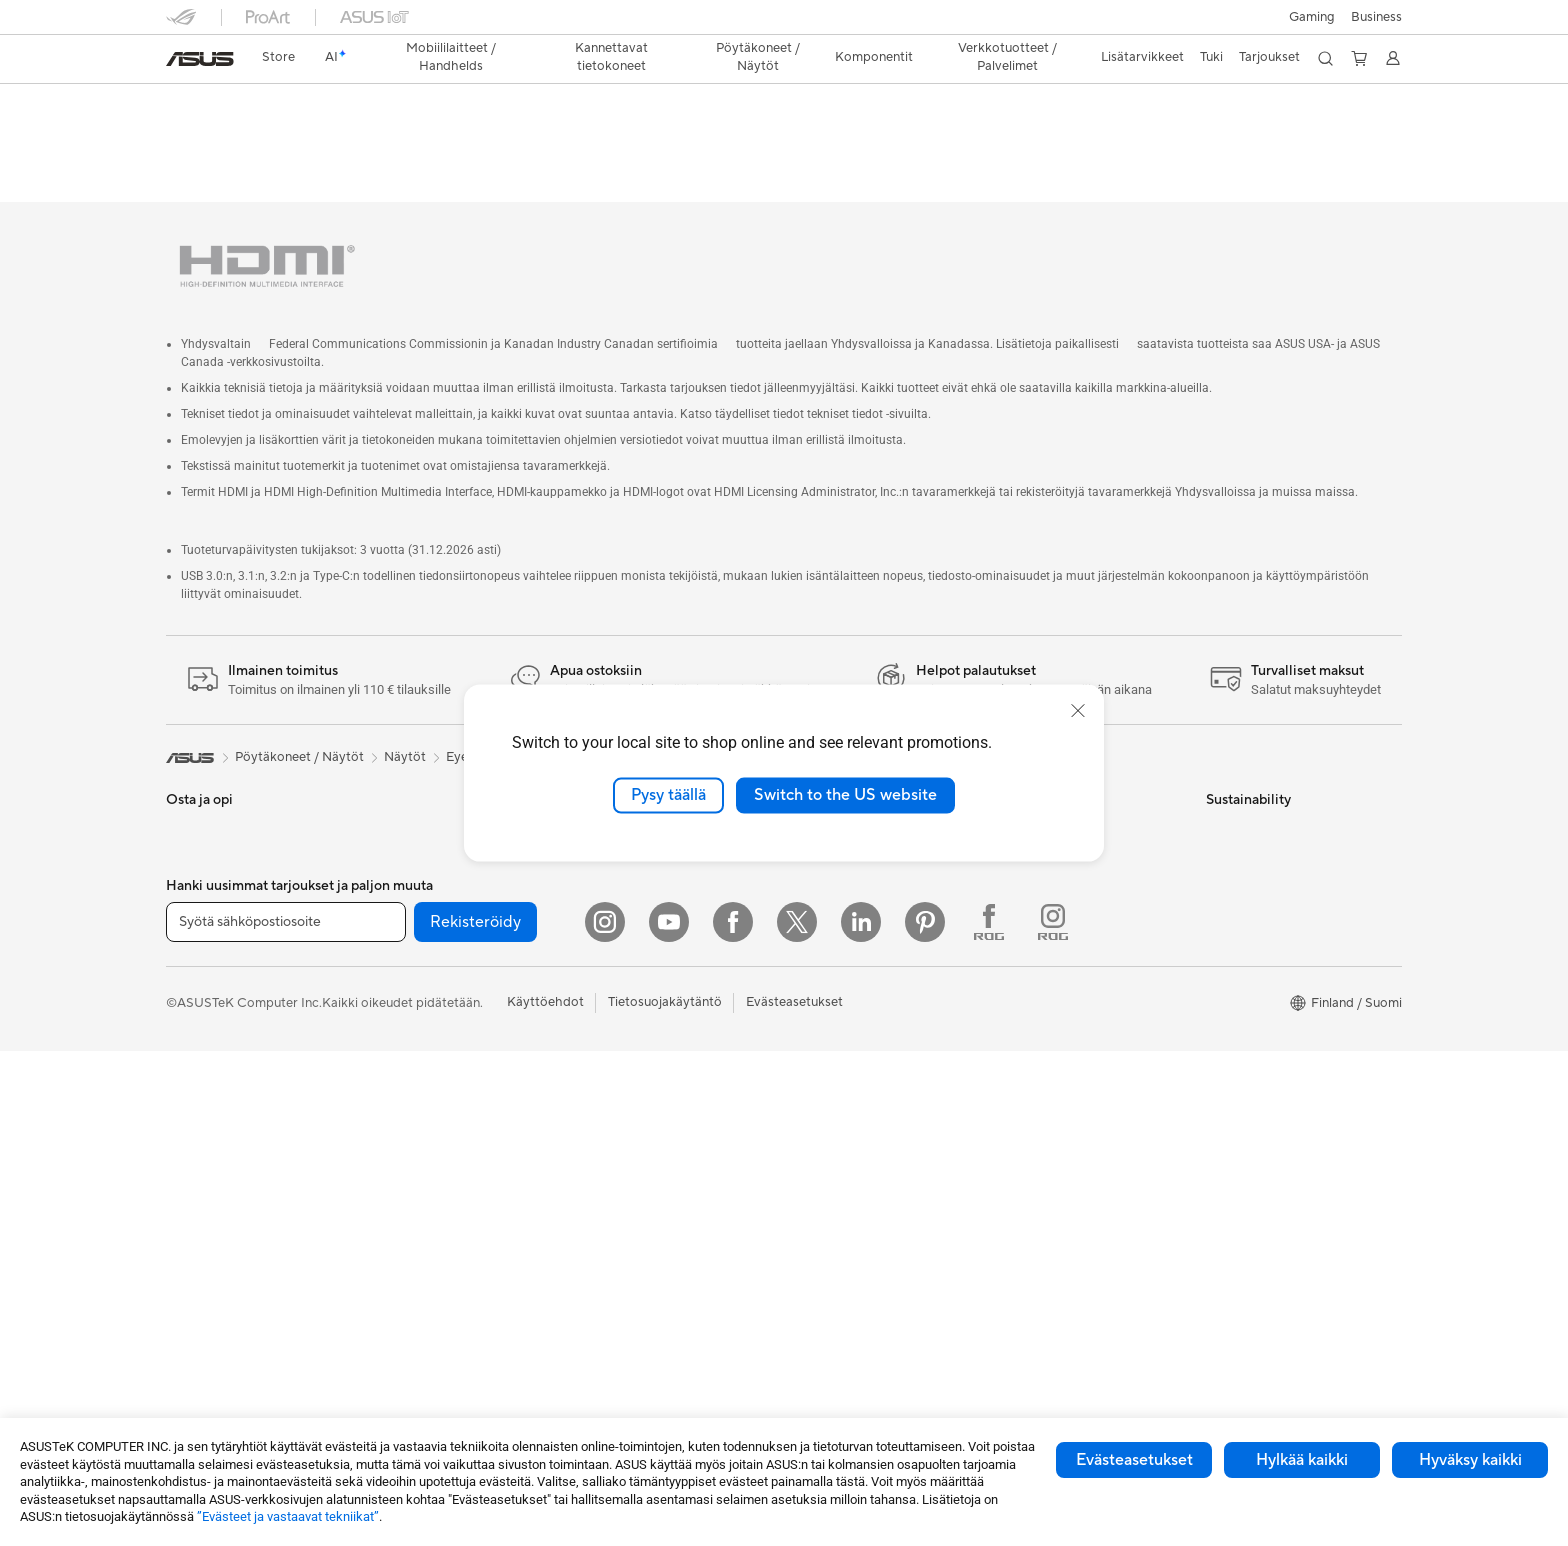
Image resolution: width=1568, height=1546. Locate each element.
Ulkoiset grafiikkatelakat (445, 1026)
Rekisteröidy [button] (475, 1417)
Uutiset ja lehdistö (843, 875)
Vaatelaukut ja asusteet (647, 1056)
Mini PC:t (400, 785)
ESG (1219, 785)
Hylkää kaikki (1302, 1460)
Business (1376, 17)
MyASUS (1025, 995)
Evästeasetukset (1134, 1460)
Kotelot (395, 936)
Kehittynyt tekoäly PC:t (859, 1086)
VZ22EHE (211, 104)
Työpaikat (819, 935)
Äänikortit (402, 1056)
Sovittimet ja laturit (635, 1116)
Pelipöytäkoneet (214, 1178)
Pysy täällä (668, 795)
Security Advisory (1050, 965)
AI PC (807, 1056)
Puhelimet (195, 816)
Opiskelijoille (203, 997)
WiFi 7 (391, 1147)
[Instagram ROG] (1053, 1417)
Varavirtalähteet (627, 1176)
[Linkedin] (861, 1417)
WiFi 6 (391, 1177)
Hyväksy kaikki (1470, 1460)
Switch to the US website (845, 795)
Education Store (838, 1116)
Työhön (188, 937)
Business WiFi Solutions (648, 875)
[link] (200, 59)
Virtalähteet (408, 996)
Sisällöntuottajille (216, 967)
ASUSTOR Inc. (833, 905)
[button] (1312, 17)
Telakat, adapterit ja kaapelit (662, 1146)
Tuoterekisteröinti (1050, 875)
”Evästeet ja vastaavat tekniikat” (288, 1516)
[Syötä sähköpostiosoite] (286, 1417)
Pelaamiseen (202, 907)
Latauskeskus (1037, 905)
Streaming (609, 1026)
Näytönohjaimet (421, 906)
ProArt (810, 1206)
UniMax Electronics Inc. (859, 995)
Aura (804, 1326)
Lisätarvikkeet (207, 1027)
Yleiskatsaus (198, 136)
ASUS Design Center (851, 1146)
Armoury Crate (834, 1296)
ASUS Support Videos (1063, 935)
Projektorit (405, 815)
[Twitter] (797, 1417)
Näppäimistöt (619, 936)
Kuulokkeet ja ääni (632, 996)
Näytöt (187, 1088)
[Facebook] (733, 1417)
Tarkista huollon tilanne (1065, 1025)
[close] (1078, 711)
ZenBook (817, 1236)
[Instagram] (605, 1417)
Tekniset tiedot (303, 136)
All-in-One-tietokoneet (233, 1118)
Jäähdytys (403, 966)
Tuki (386, 136)
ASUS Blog (823, 1266)
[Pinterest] (925, 1417)
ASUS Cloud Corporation (865, 965)
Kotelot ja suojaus (631, 1086)
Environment (1243, 815)
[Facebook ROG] (989, 1417)
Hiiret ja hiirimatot (632, 966)
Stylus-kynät (616, 1206)
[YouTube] (669, 1417)
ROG (805, 1176)
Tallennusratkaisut (425, 1086)
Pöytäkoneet (204, 1148)
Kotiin (183, 877)
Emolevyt (401, 876)
